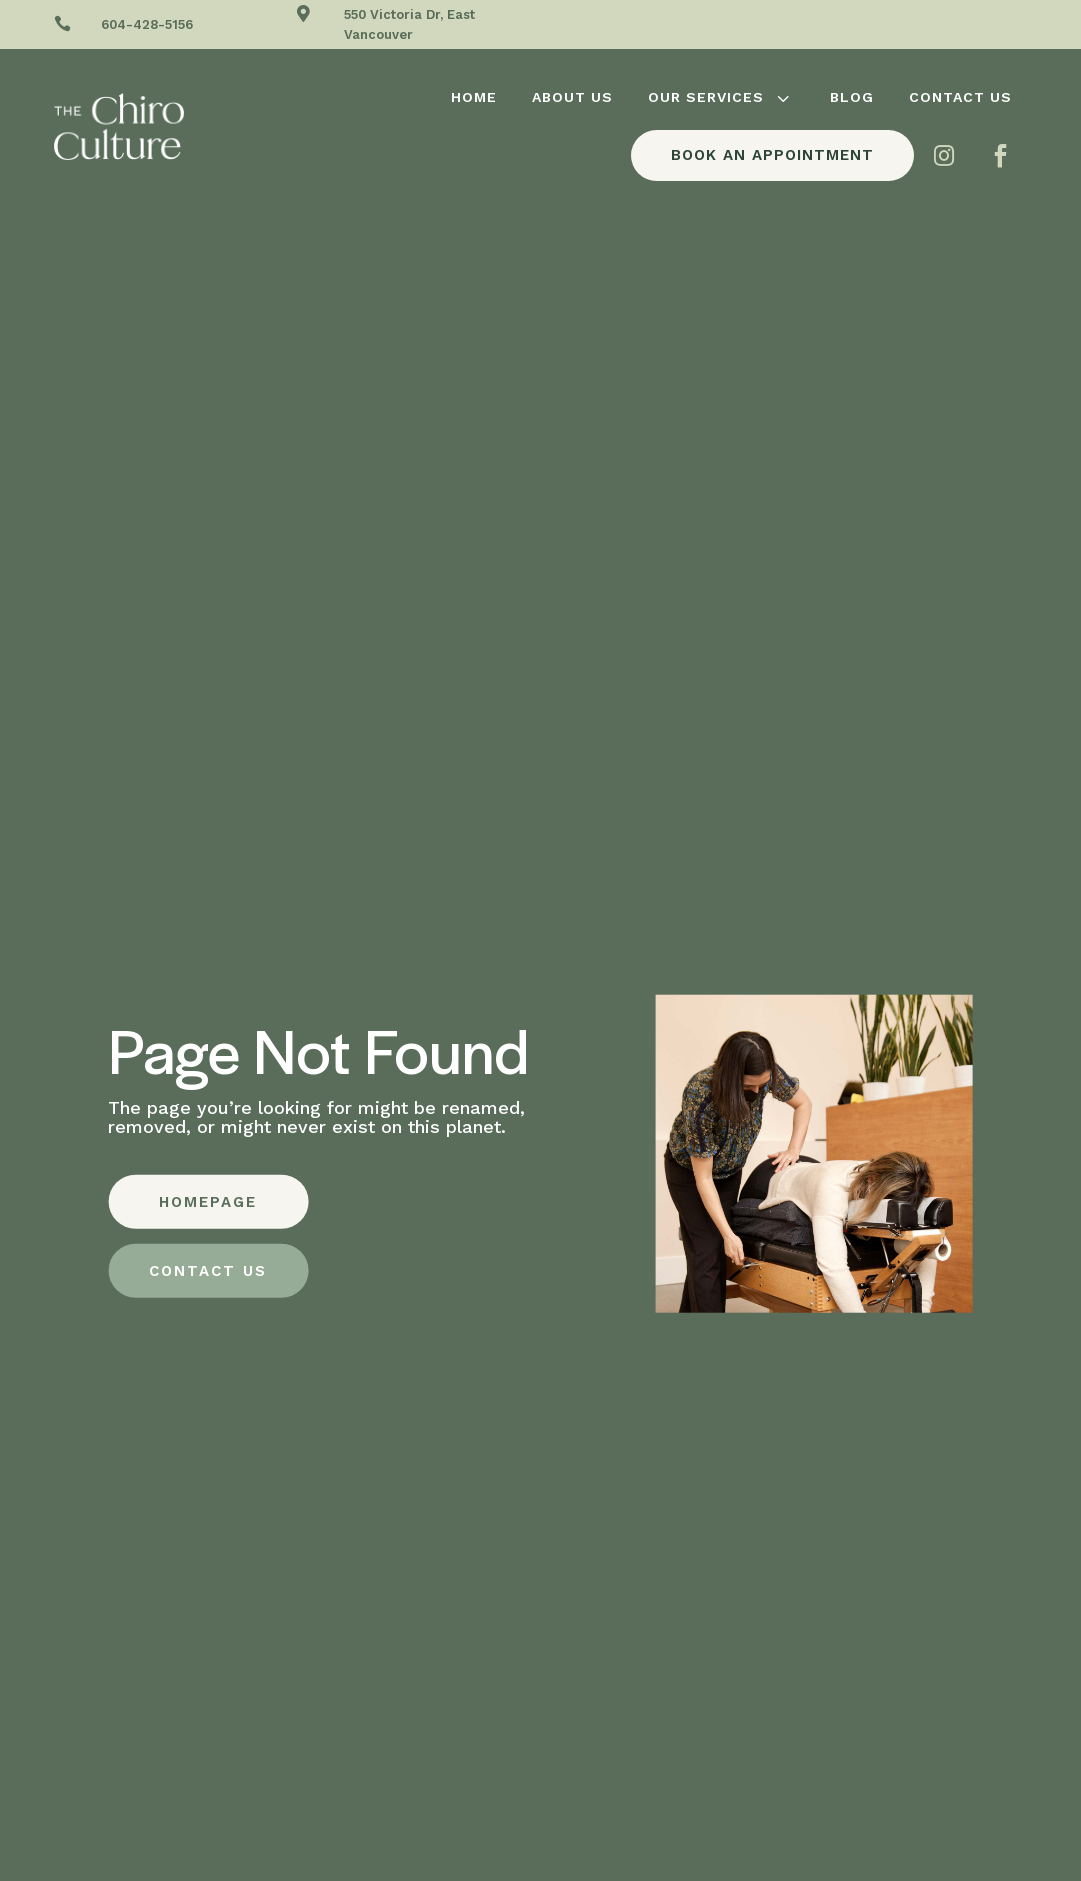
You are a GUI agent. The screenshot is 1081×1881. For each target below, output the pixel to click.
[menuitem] (474, 97)
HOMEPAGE (208, 1202)
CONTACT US (208, 1271)
